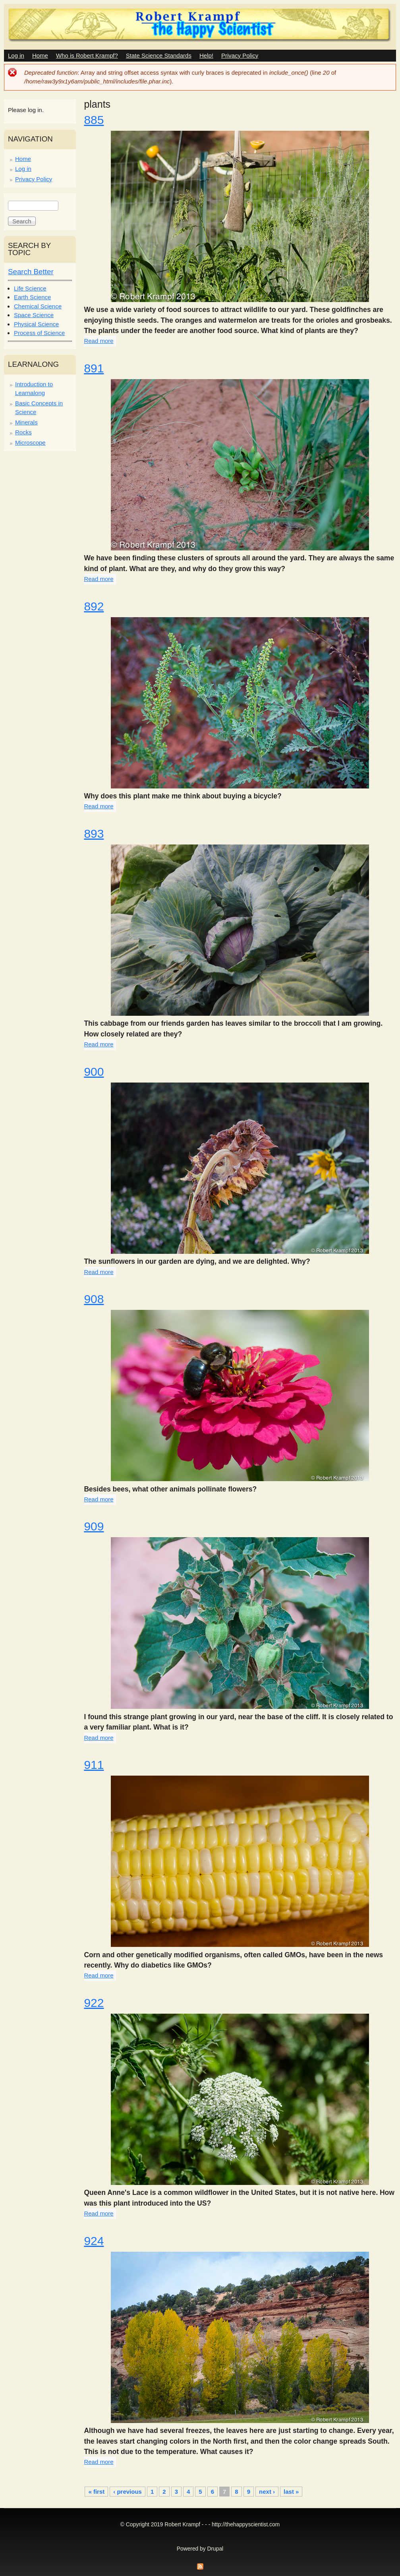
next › (267, 2491)
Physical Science (36, 324)
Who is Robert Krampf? (87, 55)
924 (94, 2240)
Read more (98, 340)
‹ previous (127, 2491)
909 (94, 1526)
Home (40, 55)
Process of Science (39, 332)
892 (94, 606)
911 (94, 1764)
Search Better (31, 271)
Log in (16, 55)
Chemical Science (38, 306)
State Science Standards (158, 55)
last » (291, 2491)
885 (94, 119)
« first (96, 2491)
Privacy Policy (239, 55)
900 (94, 1071)
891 (94, 368)
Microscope (30, 442)
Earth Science (32, 297)
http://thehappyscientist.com (246, 2525)
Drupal (215, 2549)
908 (94, 1298)
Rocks (23, 432)
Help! (206, 55)
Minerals (26, 422)
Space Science (34, 315)
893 (94, 833)
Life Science (30, 288)
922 (94, 2002)
